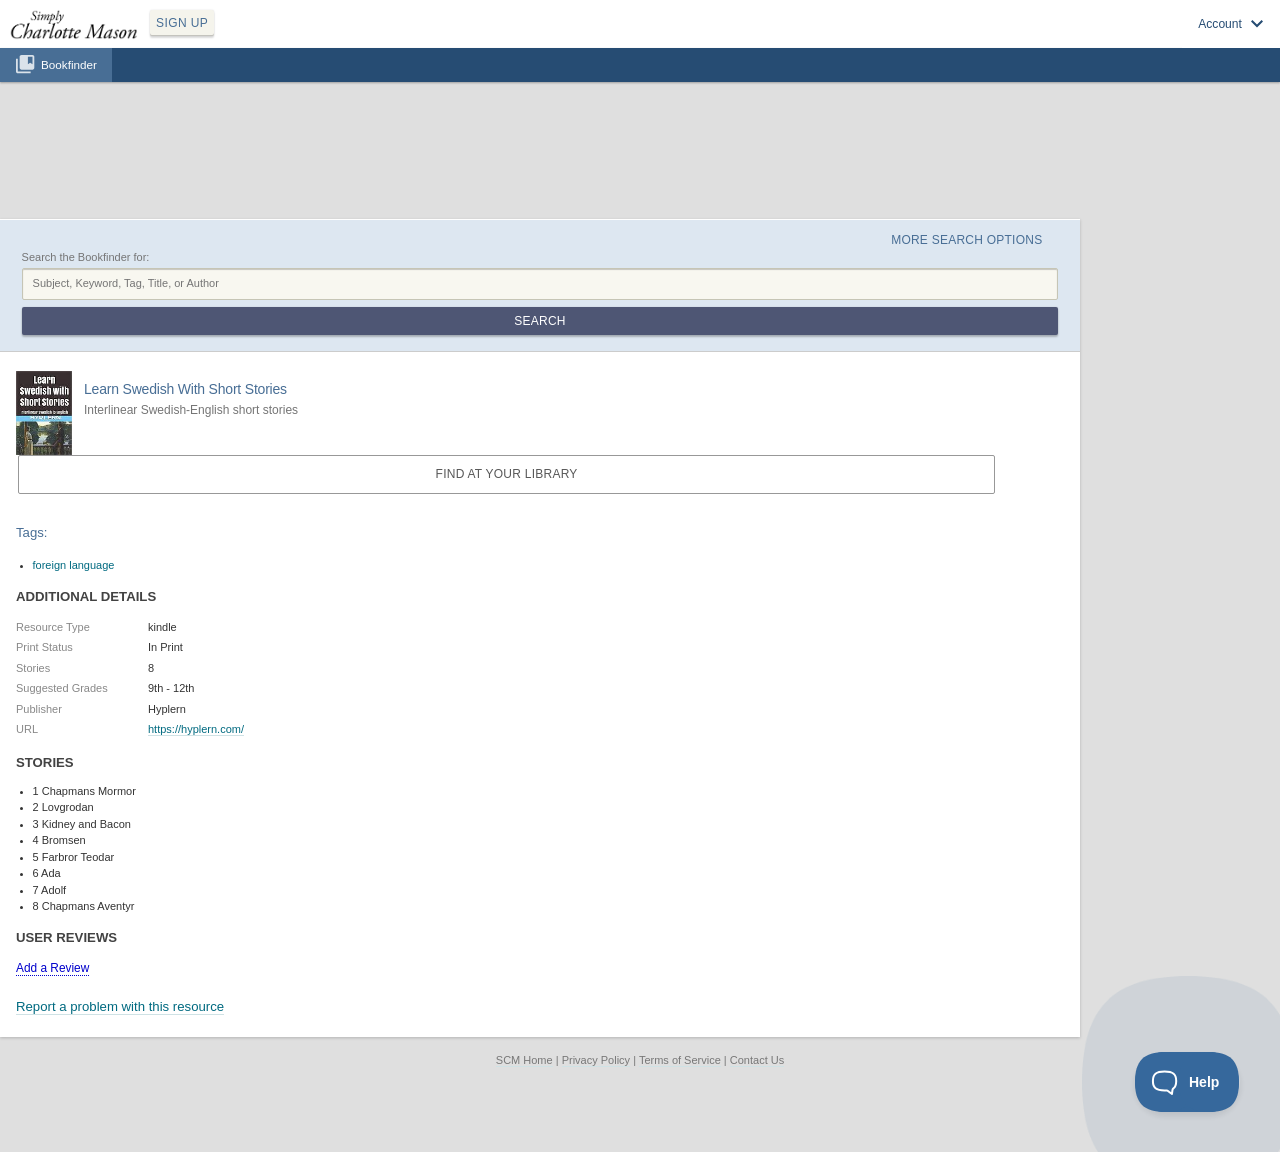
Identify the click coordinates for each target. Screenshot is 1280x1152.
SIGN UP (182, 23)
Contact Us (757, 1060)
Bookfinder (69, 64)
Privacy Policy (596, 1060)
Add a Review (52, 968)
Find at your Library (507, 474)
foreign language (74, 565)
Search (539, 321)
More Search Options (966, 240)
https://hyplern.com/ (196, 729)
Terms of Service (680, 1060)
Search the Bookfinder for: (86, 257)
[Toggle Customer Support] (1187, 1082)
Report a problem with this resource (120, 1006)
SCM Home (524, 1060)
